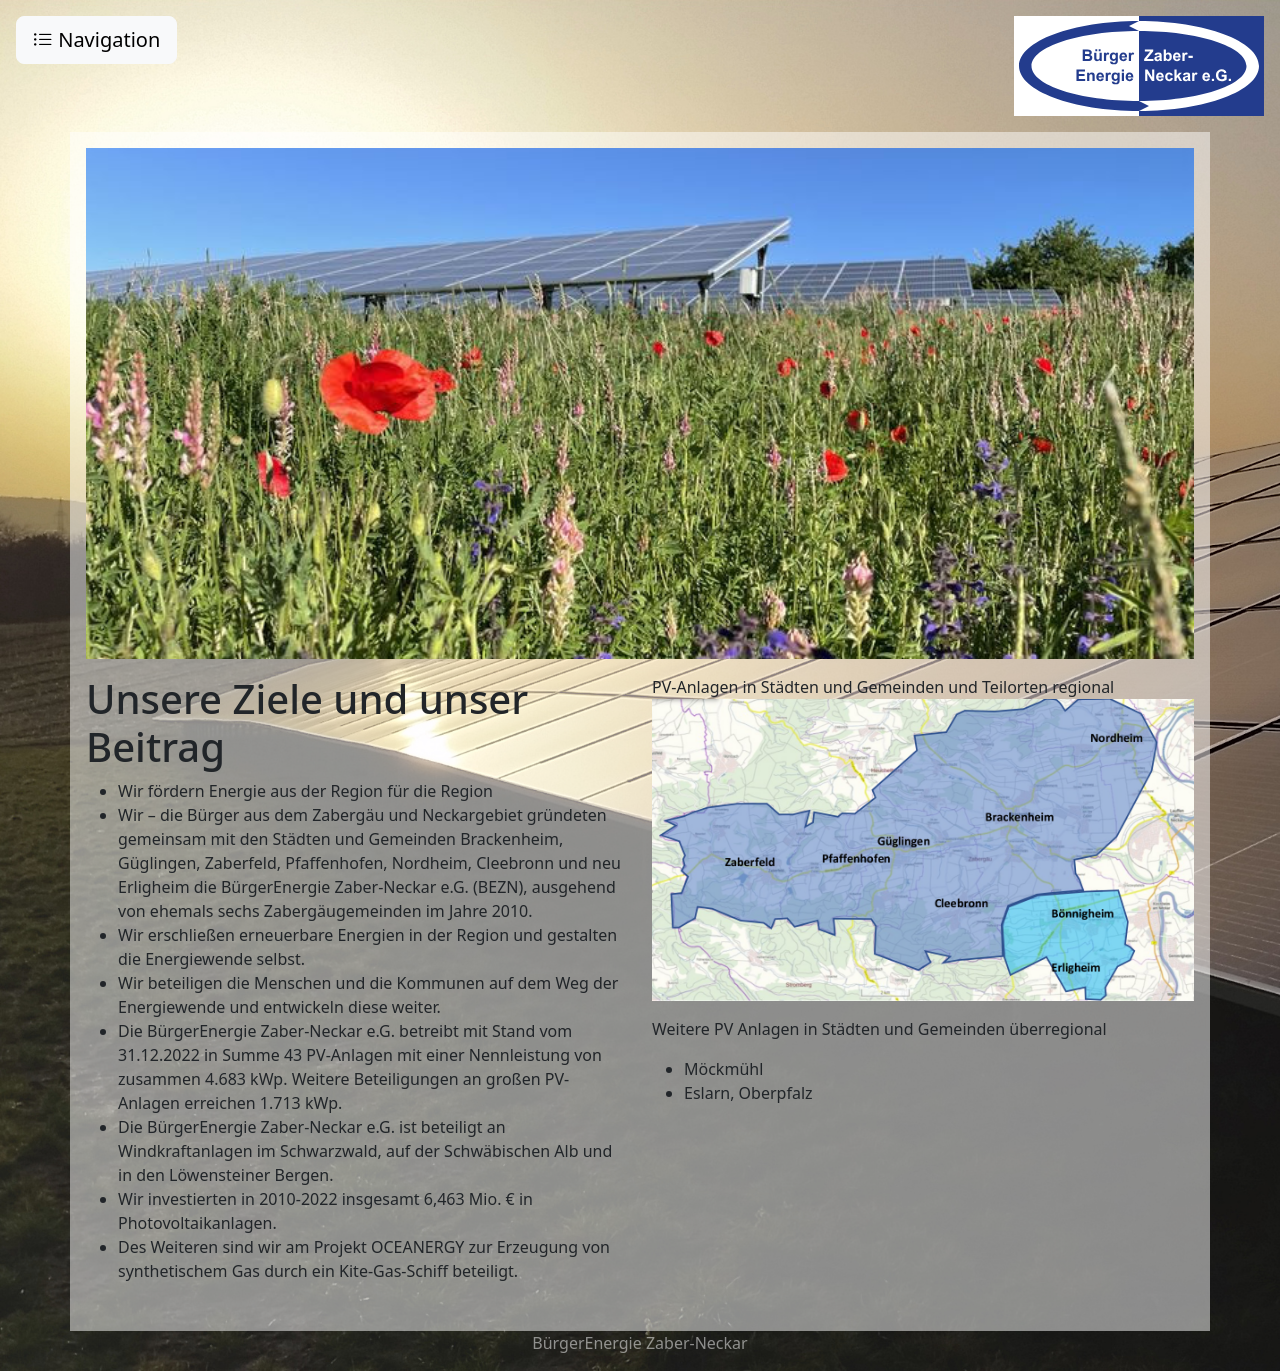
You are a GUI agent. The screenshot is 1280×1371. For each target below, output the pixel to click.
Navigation (96, 39)
